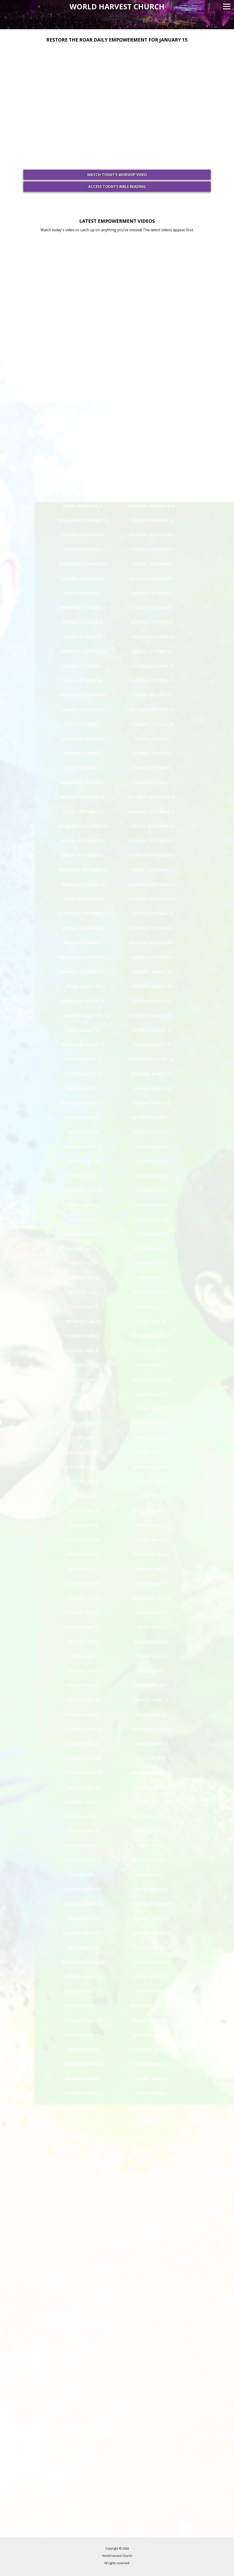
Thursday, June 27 (82, 1335)
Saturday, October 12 (151, 709)
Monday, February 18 (82, 2180)
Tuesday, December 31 (82, 243)
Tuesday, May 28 (82, 1525)
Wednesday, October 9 (83, 738)
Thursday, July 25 (151, 1175)
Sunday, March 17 (151, 1976)
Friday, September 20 (83, 855)
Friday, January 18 (151, 2399)
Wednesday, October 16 (83, 695)
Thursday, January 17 (83, 2413)
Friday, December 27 (151, 258)
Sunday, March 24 (82, 1933)
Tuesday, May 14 (82, 1612)
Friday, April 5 (151, 1845)
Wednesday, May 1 (151, 1685)
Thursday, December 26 (83, 272)
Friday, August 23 (83, 1030)
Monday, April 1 (151, 1874)
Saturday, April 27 (83, 1714)
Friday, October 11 (83, 724)
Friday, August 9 (83, 1088)
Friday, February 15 (151, 2195)
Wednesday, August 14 (151, 1059)
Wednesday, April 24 (151, 1729)
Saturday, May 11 (83, 1627)
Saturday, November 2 (151, 578)
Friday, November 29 (83, 433)
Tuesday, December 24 (82, 287)
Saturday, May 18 (83, 1583)
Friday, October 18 (83, 680)
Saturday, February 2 (83, 2297)
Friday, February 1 (151, 2297)
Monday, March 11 (151, 2020)
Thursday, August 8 (151, 1088)
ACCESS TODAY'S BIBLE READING (117, 186)
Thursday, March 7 (151, 2049)
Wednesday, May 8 (151, 1641)
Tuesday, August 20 (151, 1044)
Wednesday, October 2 (83, 782)
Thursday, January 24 (151, 2355)
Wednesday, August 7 (83, 1103)
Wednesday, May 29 (151, 1510)
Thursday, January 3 (151, 2501)
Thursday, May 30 (83, 1510)
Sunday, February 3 (151, 2282)
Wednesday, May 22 (151, 1554)
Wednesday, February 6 (82, 2268)
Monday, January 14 (82, 2428)
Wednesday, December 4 (82, 403)
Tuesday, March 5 (151, 2064)
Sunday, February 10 (83, 2239)
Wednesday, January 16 (151, 2413)
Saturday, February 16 (83, 2195)
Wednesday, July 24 (82, 1190)
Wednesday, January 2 (82, 2515)
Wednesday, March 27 (151, 1903)
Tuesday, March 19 (151, 1962)
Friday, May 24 (151, 1539)
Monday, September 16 (83, 884)
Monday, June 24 (151, 1350)
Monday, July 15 (82, 1248)
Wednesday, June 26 (151, 1335)
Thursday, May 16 (83, 1598)
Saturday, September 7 (151, 928)
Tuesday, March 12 (83, 2020)
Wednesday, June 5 (151, 1466)
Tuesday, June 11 (83, 1437)
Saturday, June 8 (82, 1452)
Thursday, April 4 (83, 1860)
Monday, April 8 (151, 1831)
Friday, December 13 (83, 345)
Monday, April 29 (151, 1700)
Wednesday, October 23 (83, 651)
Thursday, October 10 (151, 724)
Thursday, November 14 (151, 505)
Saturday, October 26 (151, 622)
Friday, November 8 (82, 549)
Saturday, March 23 (151, 1933)
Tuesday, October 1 (151, 782)
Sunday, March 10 (82, 2035)
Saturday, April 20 (83, 1758)
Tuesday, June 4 (83, 1481)
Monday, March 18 (83, 1976)
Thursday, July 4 (83, 1292)
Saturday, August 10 (151, 1073)
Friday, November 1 (82, 593)
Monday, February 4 (82, 2282)
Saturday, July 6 (83, 1277)
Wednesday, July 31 (82, 1146)
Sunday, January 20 (151, 2384)
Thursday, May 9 (83, 1641)
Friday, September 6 (83, 942)
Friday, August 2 (83, 1132)
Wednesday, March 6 (83, 2064)
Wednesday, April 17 (151, 1772)
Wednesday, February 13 (151, 2209)
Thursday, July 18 (151, 1219)
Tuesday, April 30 (82, 1700)
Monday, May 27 (151, 1525)
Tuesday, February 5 (151, 2268)
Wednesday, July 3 (151, 1292)
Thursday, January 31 (83, 2311)
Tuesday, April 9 (82, 1831)
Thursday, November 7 (151, 549)
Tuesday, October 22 (151, 651)
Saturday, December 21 (82, 302)
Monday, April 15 (151, 1787)
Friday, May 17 (151, 1583)
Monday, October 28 (83, 622)
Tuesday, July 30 (151, 1146)
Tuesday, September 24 (151, 826)
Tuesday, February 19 (151, 2166)
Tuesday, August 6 (151, 1103)
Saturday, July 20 (151, 1204)
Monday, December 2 (83, 418)
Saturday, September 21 (151, 840)
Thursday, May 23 (83, 1554)
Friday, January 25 (82, 2355)
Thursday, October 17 (151, 680)
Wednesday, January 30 (151, 2311)
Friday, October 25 (83, 636)
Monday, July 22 (82, 1204)
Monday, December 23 (151, 287)
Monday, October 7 (83, 753)
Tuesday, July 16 (151, 1234)
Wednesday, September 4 (82, 957)
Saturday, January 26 (151, 2340)
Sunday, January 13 (151, 2428)
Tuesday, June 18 (83, 1394)
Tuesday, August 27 (151, 1001)
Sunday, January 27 (82, 2340)
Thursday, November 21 (151, 462)
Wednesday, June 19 (151, 1379)
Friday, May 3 (151, 1671)
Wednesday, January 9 (151, 2457)
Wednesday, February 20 (82, 2166)
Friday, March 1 (151, 2093)
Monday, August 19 (83, 1059)
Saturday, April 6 (83, 1845)
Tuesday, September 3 (151, 957)
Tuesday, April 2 (82, 1874)
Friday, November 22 (83, 462)
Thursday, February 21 (151, 2151)
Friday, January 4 (82, 2501)
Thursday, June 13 (82, 1423)
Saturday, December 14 (151, 331)
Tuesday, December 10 (151, 360)
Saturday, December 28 (82, 258)
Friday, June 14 (151, 1408)
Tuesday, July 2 (82, 1306)
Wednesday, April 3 (151, 1860)
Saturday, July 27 (151, 1161)
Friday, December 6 (82, 389)
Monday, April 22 (151, 1743)
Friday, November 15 (83, 505)
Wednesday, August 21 (83, 1044)
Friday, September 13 (83, 899)
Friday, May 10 (151, 1627)
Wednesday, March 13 (151, 2005)
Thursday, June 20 (82, 1379)
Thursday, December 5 (151, 389)
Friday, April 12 (151, 1802)
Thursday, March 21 (151, 1947)
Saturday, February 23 (151, 2137)
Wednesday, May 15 (151, 1598)
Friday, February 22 (82, 2151)
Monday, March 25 (151, 1918)
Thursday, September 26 (151, 811)
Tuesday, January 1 (151, 2515)
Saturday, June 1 (82, 1496)
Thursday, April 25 (83, 1729)
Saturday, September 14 (151, 884)
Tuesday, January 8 (82, 2471)
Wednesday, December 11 (82, 360)
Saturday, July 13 (151, 1248)
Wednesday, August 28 (83, 1001)
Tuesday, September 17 (151, 870)
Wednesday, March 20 (83, 1962)
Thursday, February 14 (83, 2209)
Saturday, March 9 (151, 2035)
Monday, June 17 (151, 1394)
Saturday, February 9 (151, 2239)
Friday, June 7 (151, 1452)
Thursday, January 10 (83, 2457)
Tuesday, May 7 (82, 1656)
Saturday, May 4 (82, 1671)
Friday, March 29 (151, 1889)
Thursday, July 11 (151, 1263)
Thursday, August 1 (151, 1132)
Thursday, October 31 (151, 593)
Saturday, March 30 (82, 1889)
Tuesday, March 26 (83, 1918)
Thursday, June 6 (82, 1466)
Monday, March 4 (83, 2078)
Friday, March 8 (83, 2049)
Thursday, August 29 (151, 986)
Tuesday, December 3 (151, 403)
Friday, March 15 (151, 1991)
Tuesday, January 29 (82, 2326)
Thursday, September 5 (151, 942)
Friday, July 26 (82, 1175)
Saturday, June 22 (82, 1365)
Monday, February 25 (151, 2122)
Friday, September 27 (83, 811)
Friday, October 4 (83, 767)
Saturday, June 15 (82, 1408)
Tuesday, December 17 (151, 316)
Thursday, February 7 (151, 2253)
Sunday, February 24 (83, 2137)
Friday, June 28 (151, 1321)
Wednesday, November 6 (82, 564)
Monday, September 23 (83, 840)
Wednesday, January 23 (82, 2370)
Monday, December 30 (151, 243)
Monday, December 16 (82, 331)
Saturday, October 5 (151, 753)
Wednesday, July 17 (82, 1234)
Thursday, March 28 (82, 1903)
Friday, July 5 (151, 1277)
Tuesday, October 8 (151, 738)
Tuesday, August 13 (83, 1073)
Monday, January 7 (151, 2471)
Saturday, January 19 (83, 2399)
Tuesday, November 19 (151, 476)
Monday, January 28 (151, 2326)
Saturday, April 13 (83, 1802)
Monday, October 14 (83, 709)
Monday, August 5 (83, 1117)
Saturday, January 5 (151, 2486)
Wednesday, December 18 (82, 316)
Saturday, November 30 (151, 418)
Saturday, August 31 (151, 971)
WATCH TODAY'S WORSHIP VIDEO (117, 174)
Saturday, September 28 (151, 797)
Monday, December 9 (83, 374)
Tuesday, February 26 (83, 2122)
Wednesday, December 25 (151, 272)
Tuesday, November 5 (151, 564)
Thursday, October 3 (151, 767)
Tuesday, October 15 (151, 695)
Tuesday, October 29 (151, 607)
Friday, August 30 (83, 986)
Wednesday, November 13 (83, 520)
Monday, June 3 (151, 1481)
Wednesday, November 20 (83, 476)
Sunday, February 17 (151, 2180)
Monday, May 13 (151, 1612)
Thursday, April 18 (83, 1772)
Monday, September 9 (83, 928)
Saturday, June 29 (82, 1321)
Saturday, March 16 (82, 1991)
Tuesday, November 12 (151, 520)
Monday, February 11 (151, 2224)
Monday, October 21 (83, 666)
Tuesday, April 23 (82, 1743)
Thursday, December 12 (151, 345)
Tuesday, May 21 (82, 1569)
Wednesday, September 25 (83, 826)
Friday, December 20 (151, 302)
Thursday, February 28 (83, 2108)
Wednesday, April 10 (151, 1816)
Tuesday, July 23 (151, 1190)
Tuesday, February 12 (83, 2224)
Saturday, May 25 (83, 1539)
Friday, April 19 (151, 1758)
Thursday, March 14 (82, 2005)
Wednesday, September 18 (83, 870)
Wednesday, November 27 (83, 447)
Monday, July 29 (82, 1161)
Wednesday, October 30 (83, 607)
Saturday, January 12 (83, 2442)
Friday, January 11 (151, 2442)
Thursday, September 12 (151, 899)
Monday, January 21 (82, 2384)
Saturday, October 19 (151, 666)
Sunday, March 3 (151, 2078)
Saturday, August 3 (151, 1117)
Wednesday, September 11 (83, 913)
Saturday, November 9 (151, 534)
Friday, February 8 (82, 2253)
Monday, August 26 (83, 1015)
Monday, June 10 (151, 1437)
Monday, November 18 (82, 491)
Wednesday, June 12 (151, 1423)
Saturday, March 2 (82, 2093)
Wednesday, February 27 (151, 2108)
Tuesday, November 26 (151, 447)
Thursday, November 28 (151, 433)
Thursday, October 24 (151, 636)
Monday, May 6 (151, 1656)
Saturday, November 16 (151, 491)
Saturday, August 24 (151, 1015)
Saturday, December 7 (151, 374)
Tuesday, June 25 (83, 1350)
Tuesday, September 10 (151, 913)
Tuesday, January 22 (151, 2370)
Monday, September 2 (83, 971)
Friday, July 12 (82, 1263)
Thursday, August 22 (151, 1030)
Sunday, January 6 (83, 2486)
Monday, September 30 (83, 797)
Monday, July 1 (151, 1306)
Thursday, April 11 (83, 1816)
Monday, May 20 (151, 1569)
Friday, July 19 (82, 1219)
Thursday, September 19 (151, 855)
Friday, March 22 (83, 1947)
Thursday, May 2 (83, 1685)
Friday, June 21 (151, 1365)
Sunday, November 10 (83, 534)
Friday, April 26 (151, 1714)
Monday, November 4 (83, 578)
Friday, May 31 (151, 1496)
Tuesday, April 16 (82, 1787)
